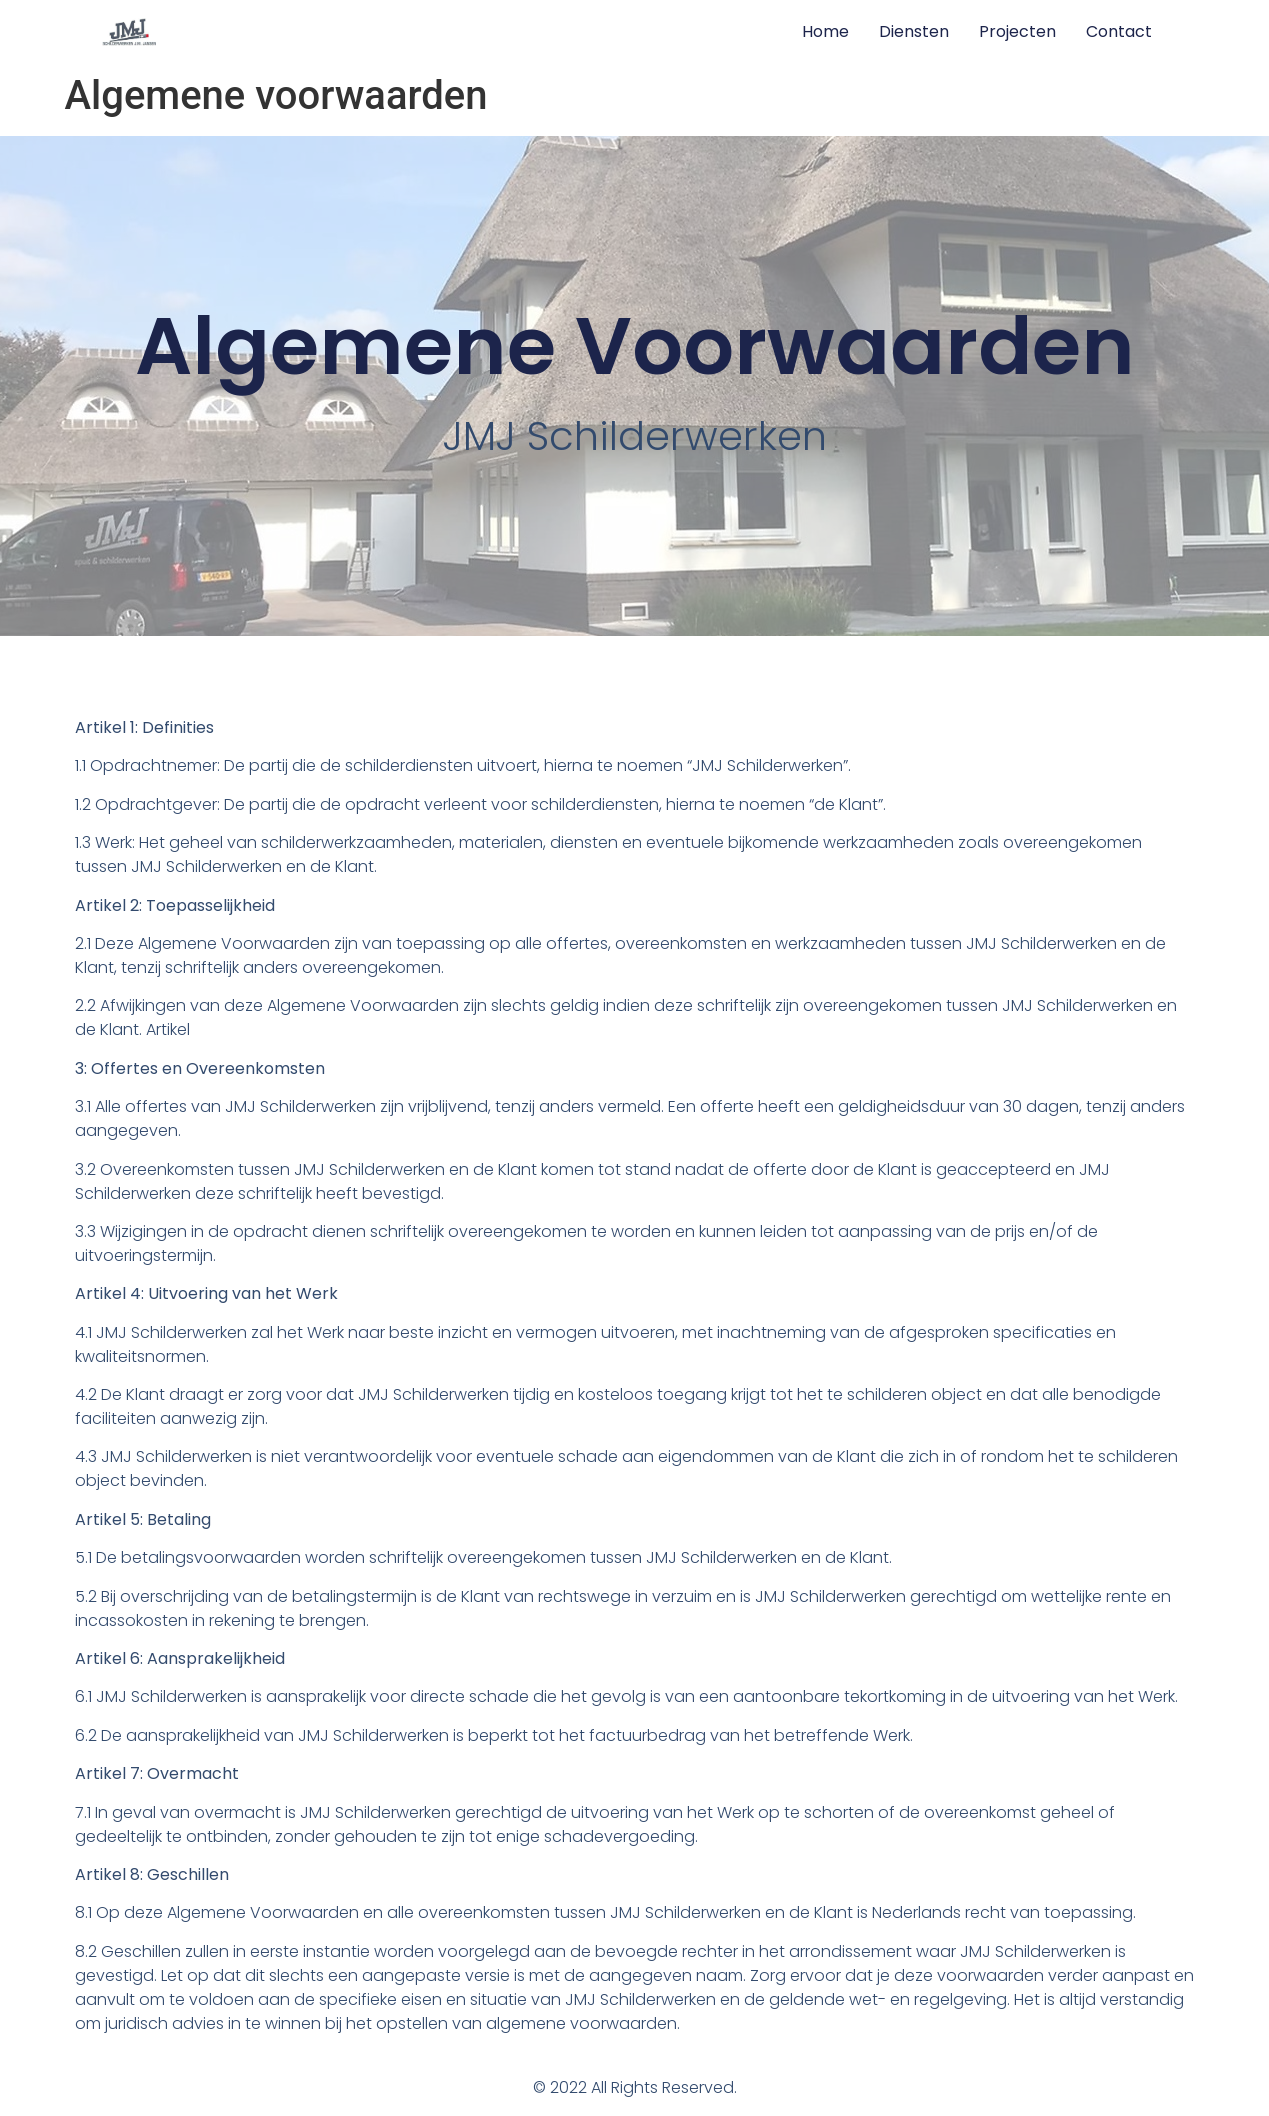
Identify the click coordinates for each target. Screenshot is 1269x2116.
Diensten (914, 31)
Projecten (1017, 31)
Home (825, 31)
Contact (1119, 31)
